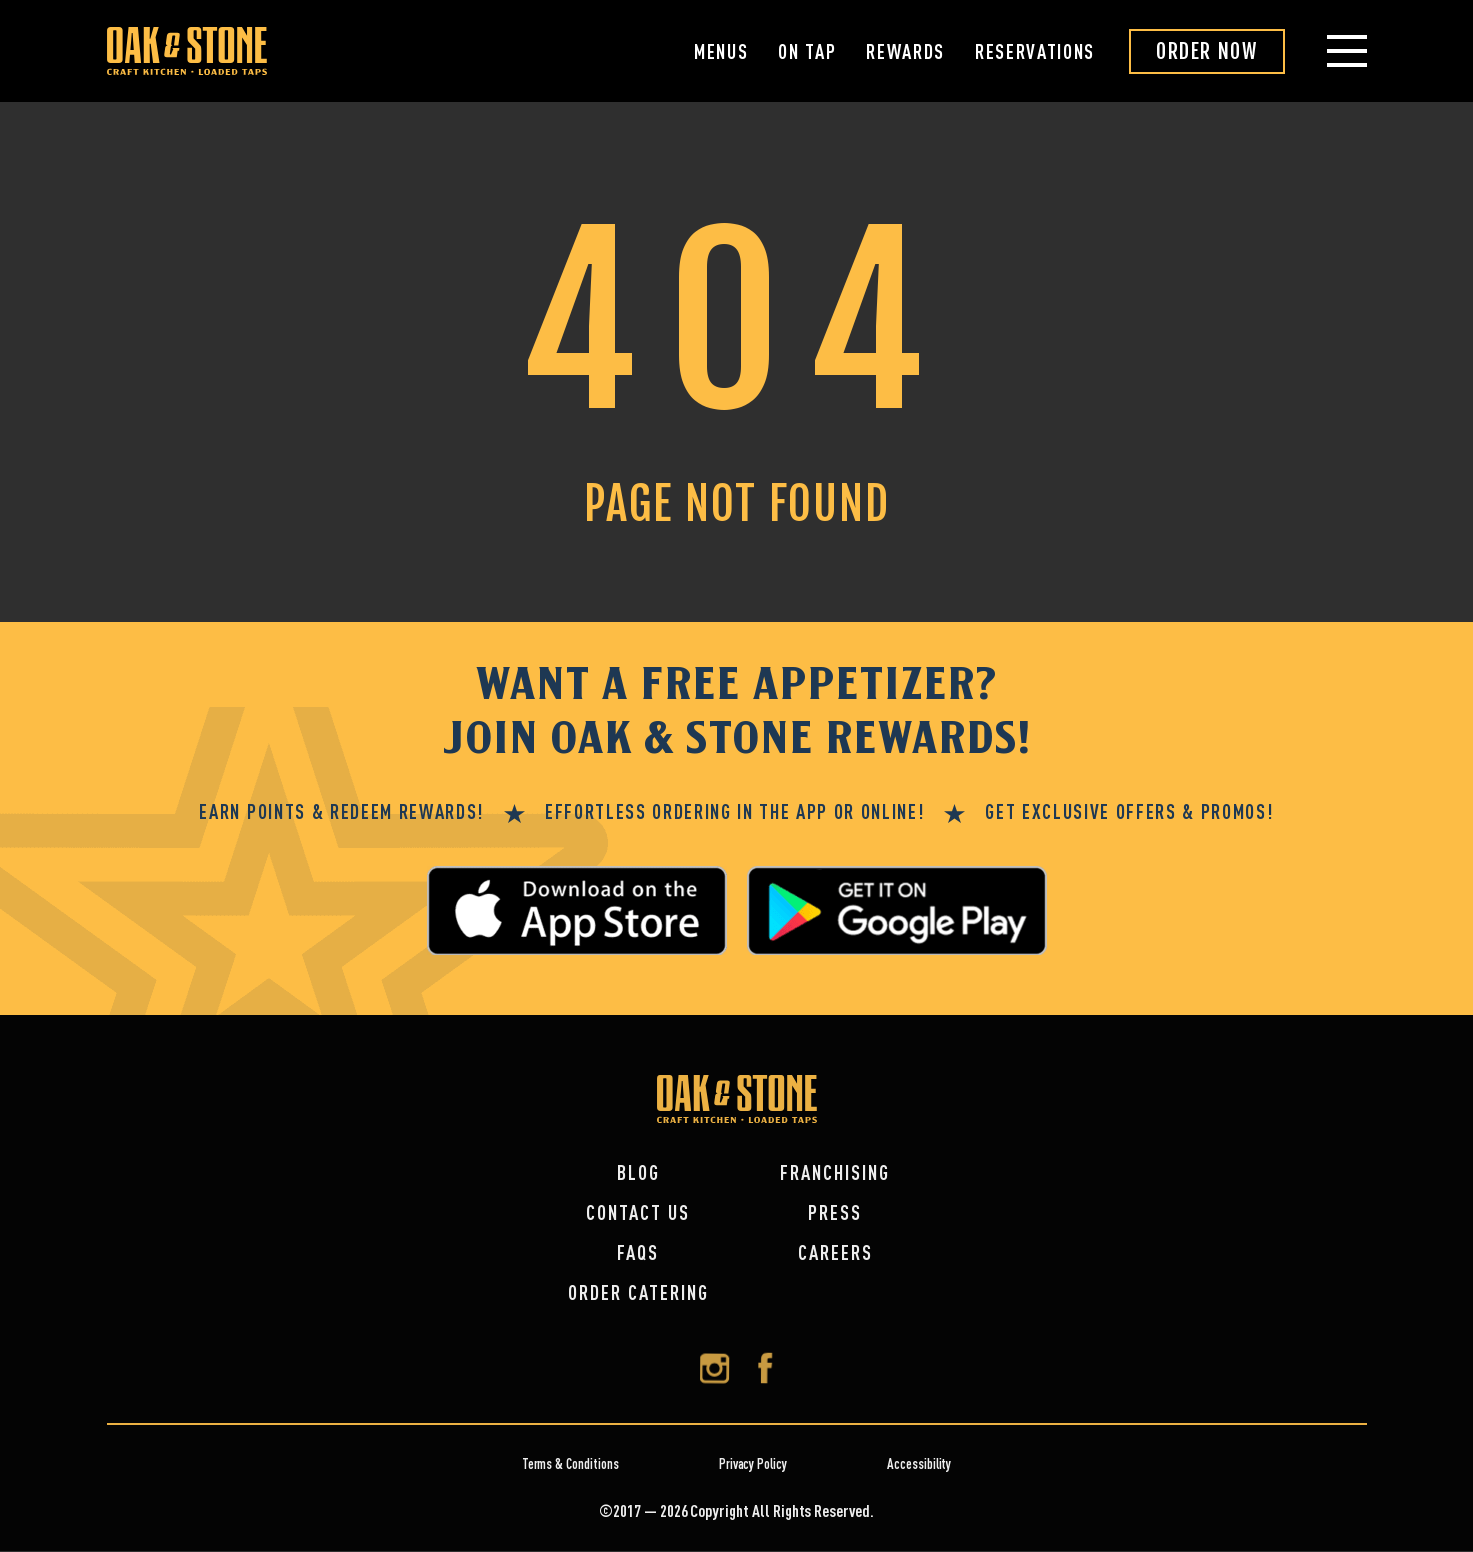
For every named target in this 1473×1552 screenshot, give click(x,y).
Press (835, 1212)
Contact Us (638, 1212)
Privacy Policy (753, 1464)
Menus (721, 51)
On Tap (807, 51)
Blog (638, 1172)
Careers (835, 1252)
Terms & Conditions (570, 1464)
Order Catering (638, 1292)
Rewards (905, 51)
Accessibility (919, 1464)
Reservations (1035, 51)
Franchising (835, 1172)
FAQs (638, 1252)
